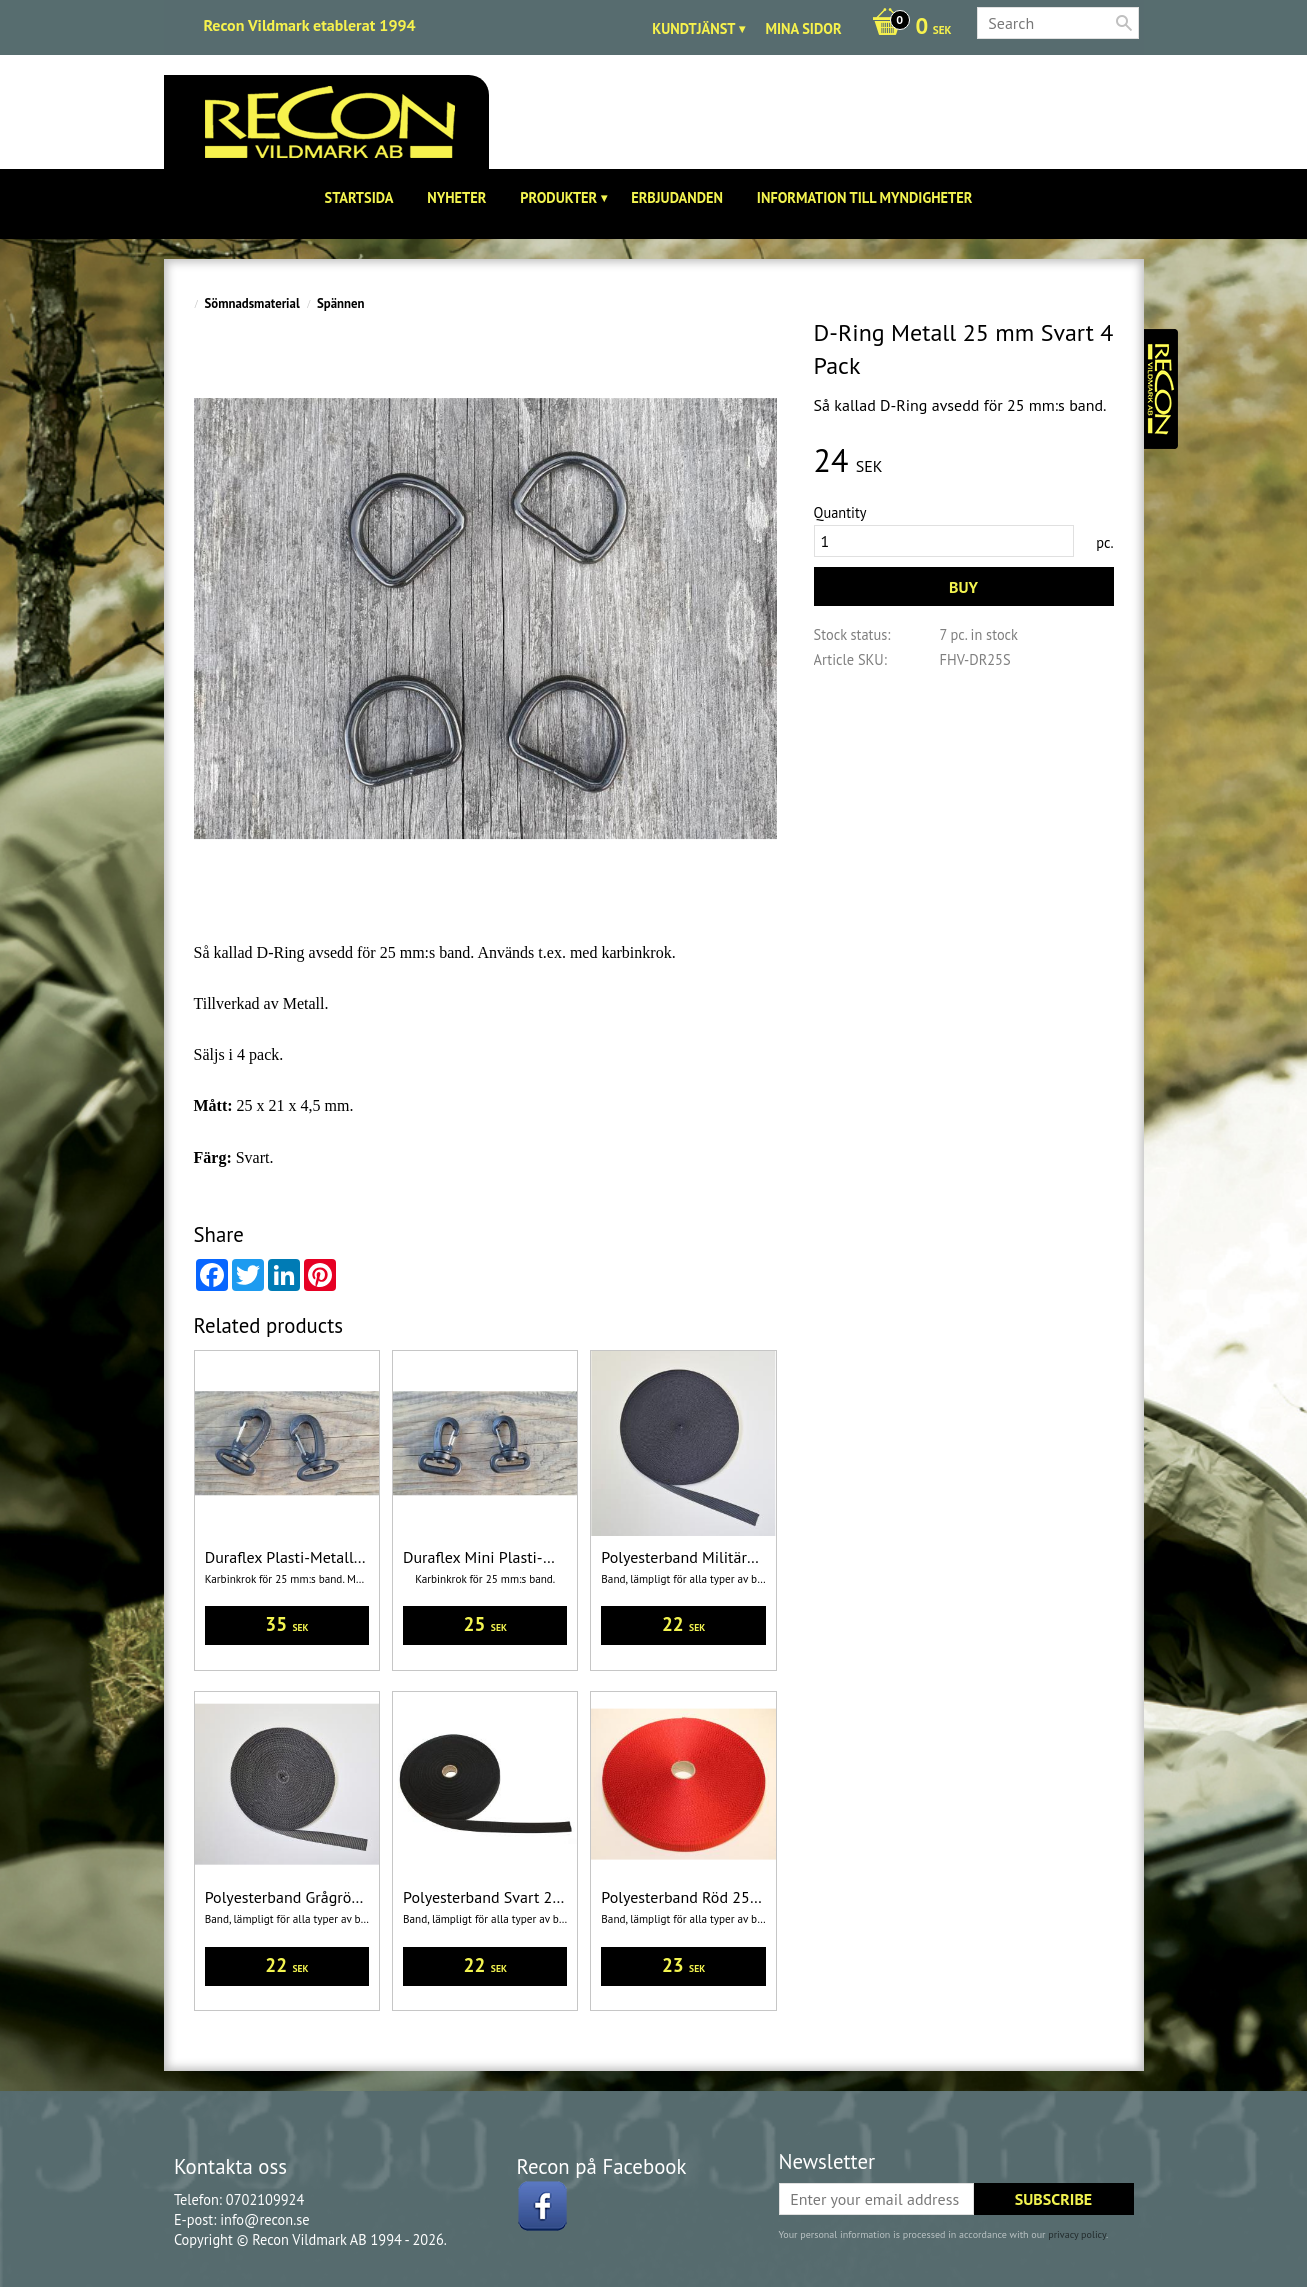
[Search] (1124, 23)
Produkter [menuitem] (558, 197)
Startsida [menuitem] (359, 197)
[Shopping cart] (907, 28)
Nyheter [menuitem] (456, 197)
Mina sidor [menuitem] (803, 28)
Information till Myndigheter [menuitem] (865, 197)
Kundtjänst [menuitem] (693, 28)
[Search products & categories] (1058, 23)
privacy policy (1077, 2234)
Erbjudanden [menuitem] (677, 197)
